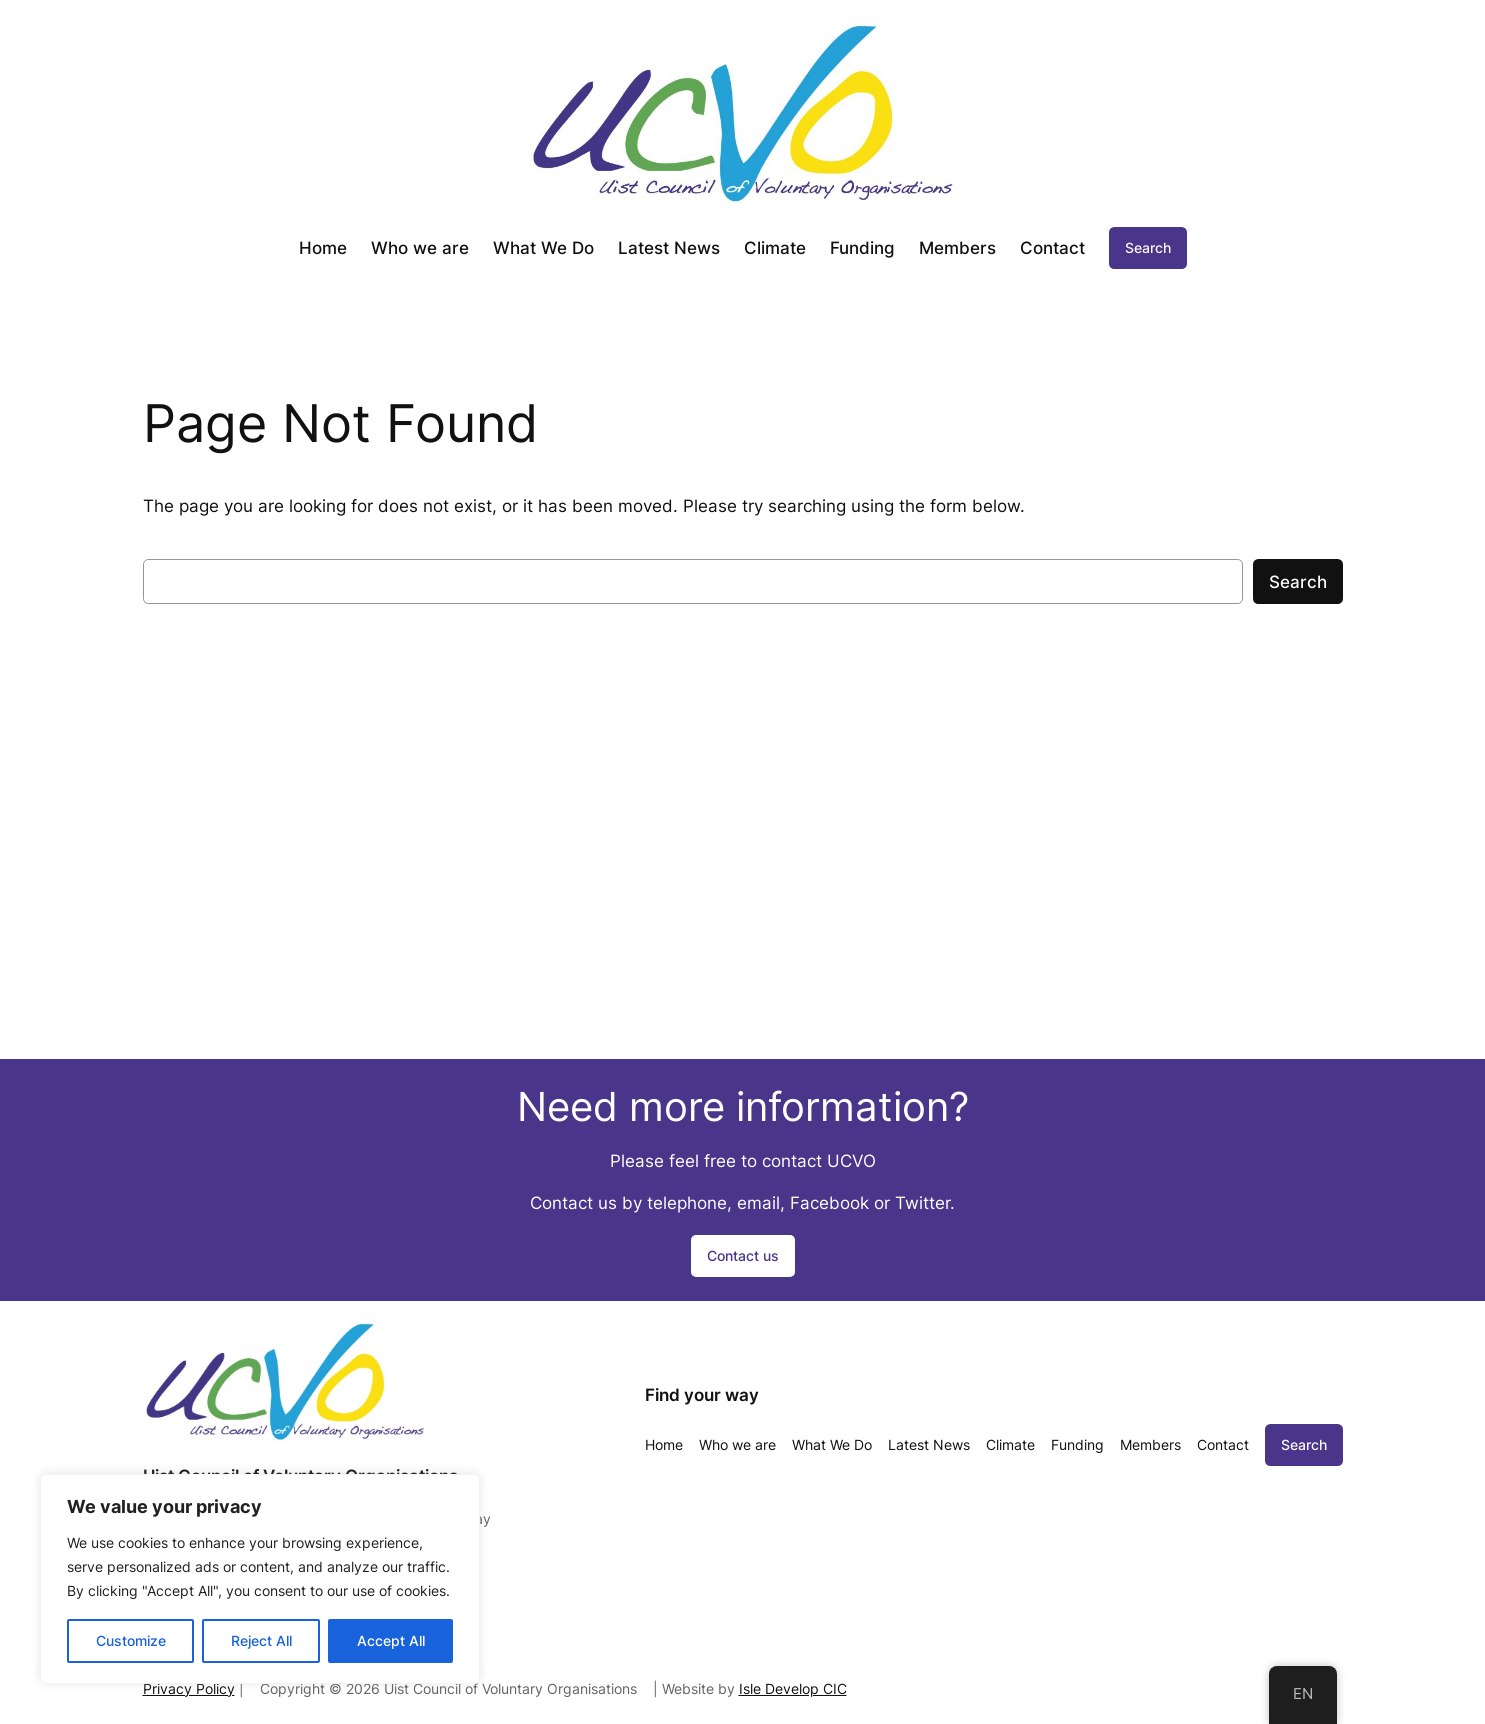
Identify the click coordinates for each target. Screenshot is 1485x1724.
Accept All (391, 1640)
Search (1298, 582)
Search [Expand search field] (1148, 247)
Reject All (261, 1640)
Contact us (743, 1255)
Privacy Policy (189, 1688)
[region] (260, 1579)
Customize (131, 1640)
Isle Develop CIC (793, 1688)
